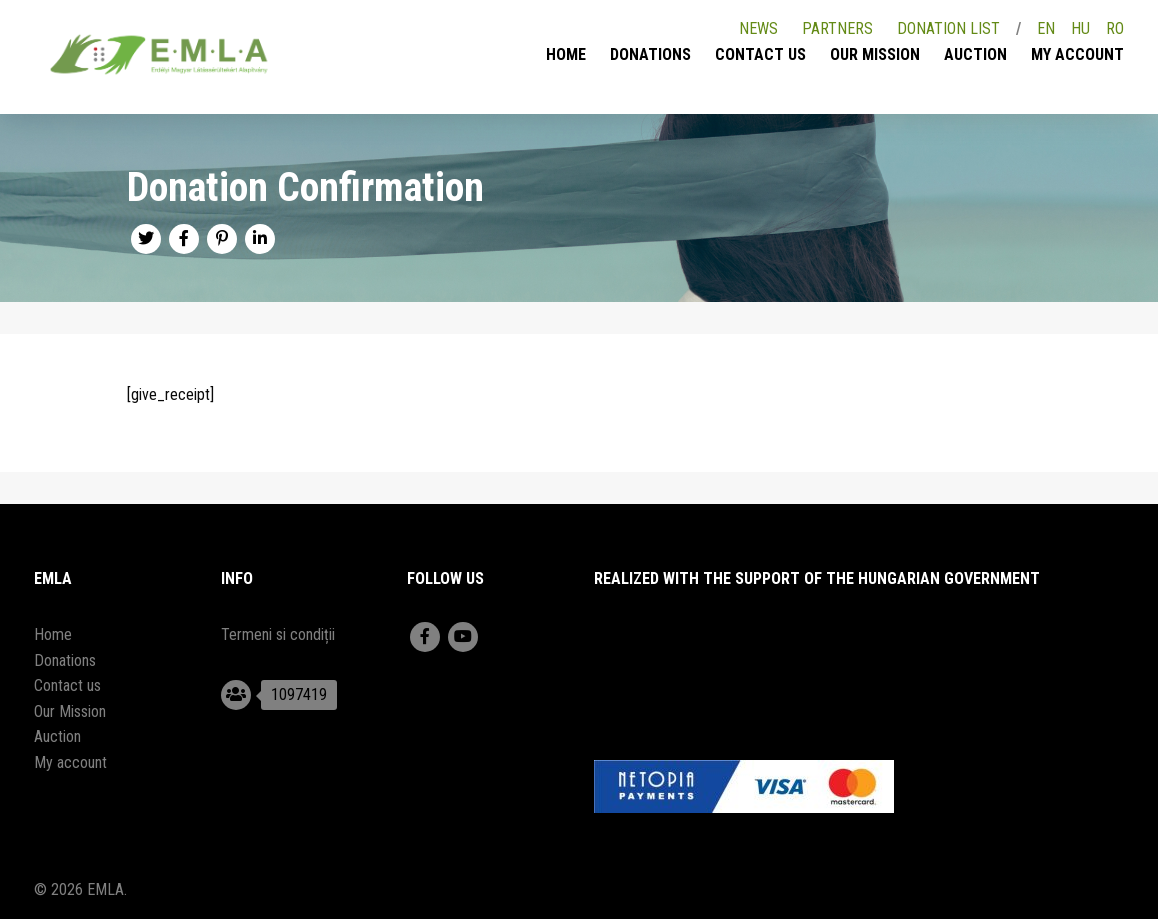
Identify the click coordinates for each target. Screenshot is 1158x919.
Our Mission (875, 54)
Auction (975, 54)
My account (1077, 54)
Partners (837, 28)
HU (1080, 28)
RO (1115, 28)
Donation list (948, 28)
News (758, 28)
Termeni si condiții (278, 634)
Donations (650, 54)
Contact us (760, 54)
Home (566, 54)
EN (1046, 28)
